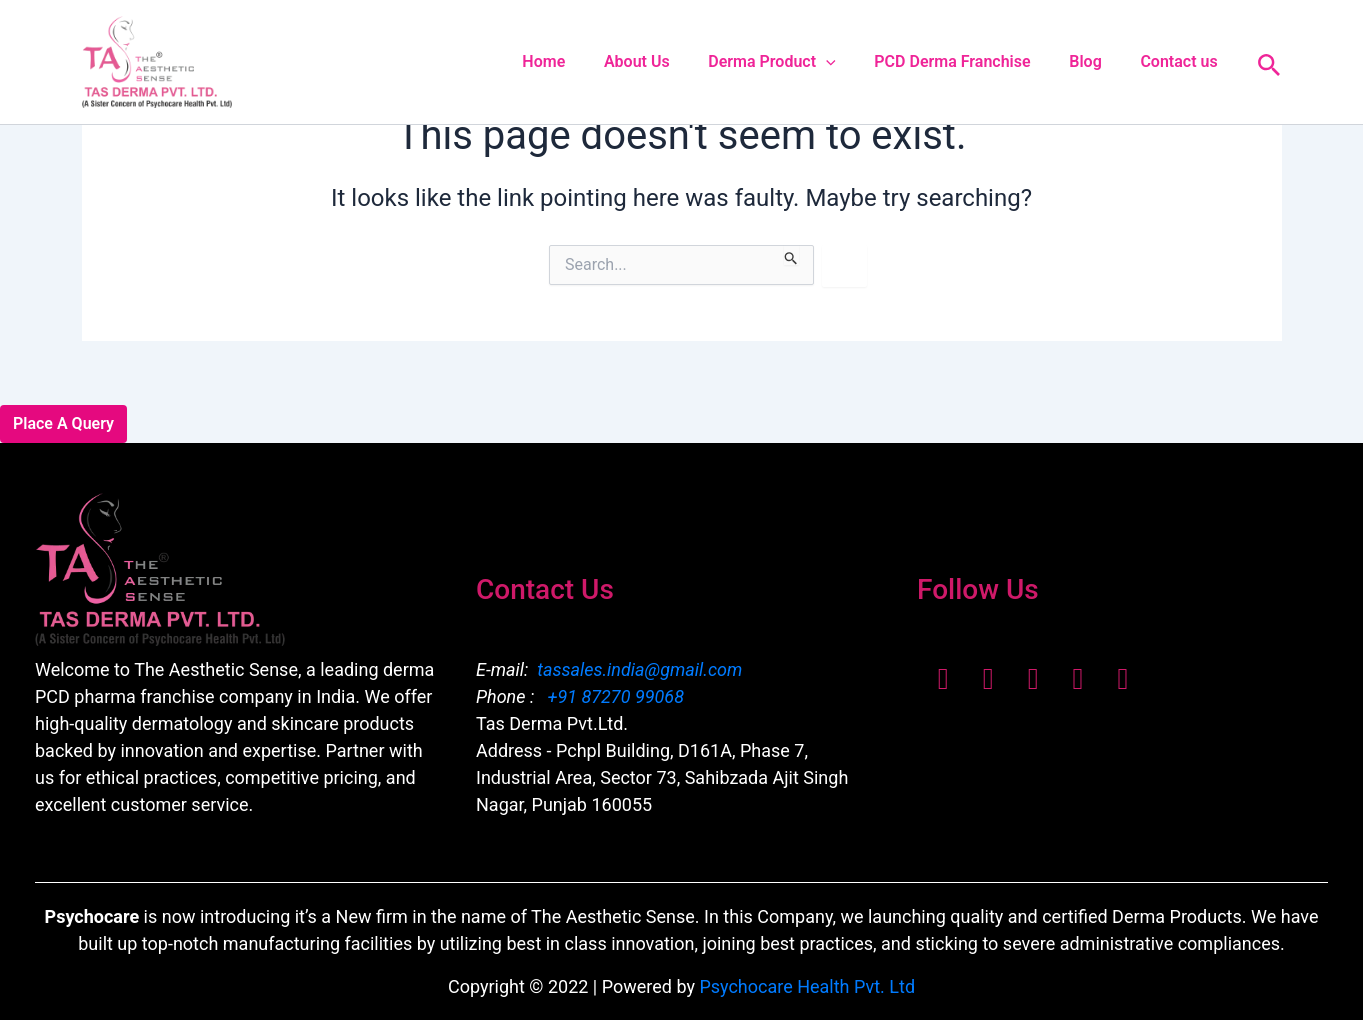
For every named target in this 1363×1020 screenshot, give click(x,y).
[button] (849, 62)
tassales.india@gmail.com (639, 669)
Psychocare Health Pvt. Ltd (807, 986)
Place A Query (63, 423)
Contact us (1182, 61)
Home (580, 61)
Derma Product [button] (795, 62)
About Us (667, 61)
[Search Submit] (791, 255)
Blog (1095, 61)
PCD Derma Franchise (969, 61)
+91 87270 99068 (613, 696)
